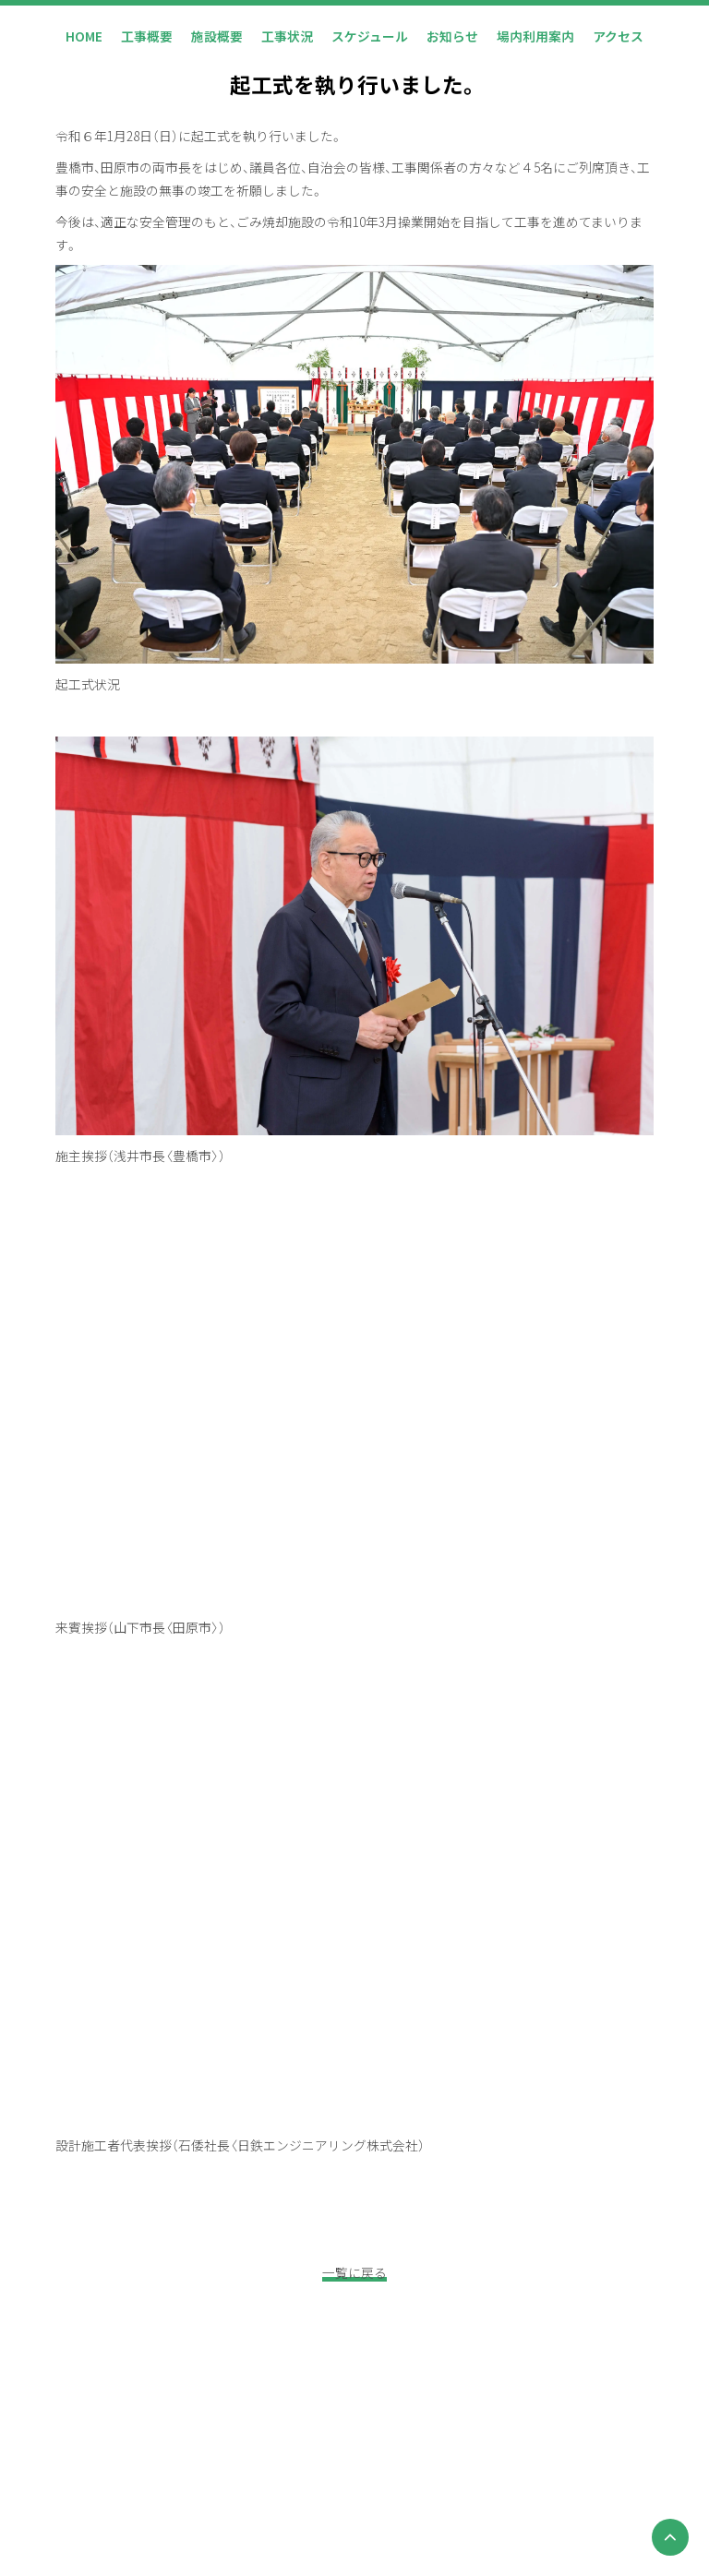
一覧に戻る (354, 2272)
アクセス (618, 36)
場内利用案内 (535, 36)
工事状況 (287, 36)
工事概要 (147, 36)
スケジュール (369, 36)
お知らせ (452, 36)
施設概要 (217, 36)
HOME (84, 36)
